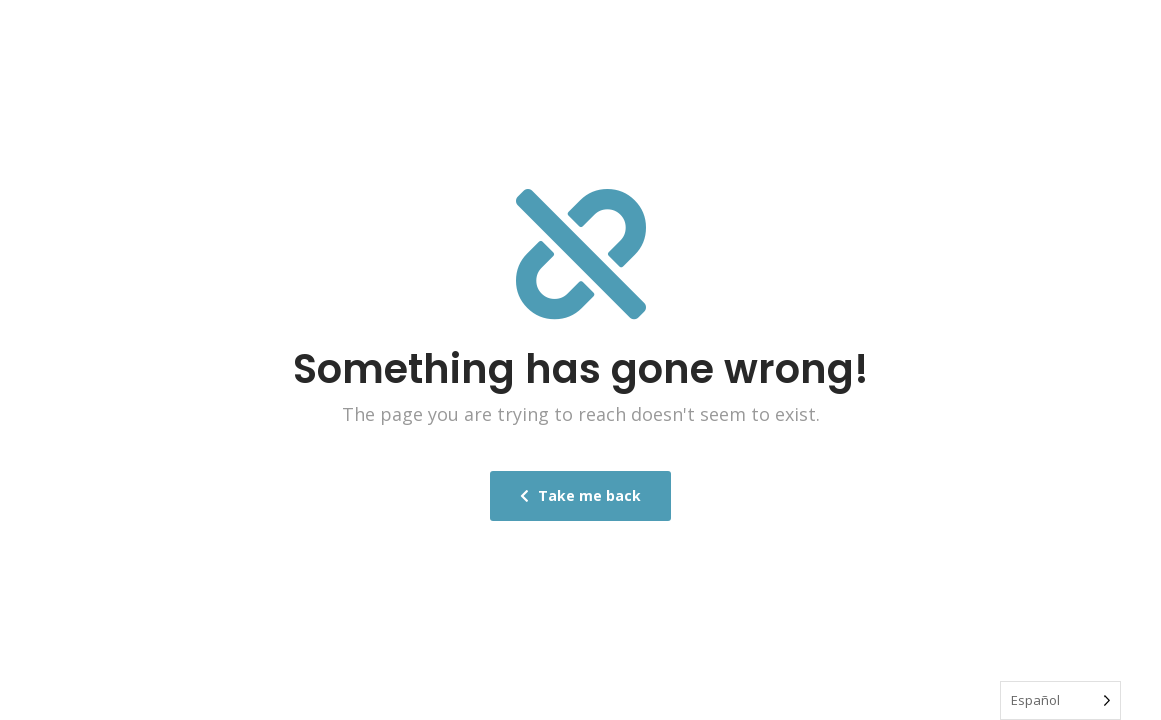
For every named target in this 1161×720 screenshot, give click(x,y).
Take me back (580, 495)
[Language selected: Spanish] (1060, 700)
